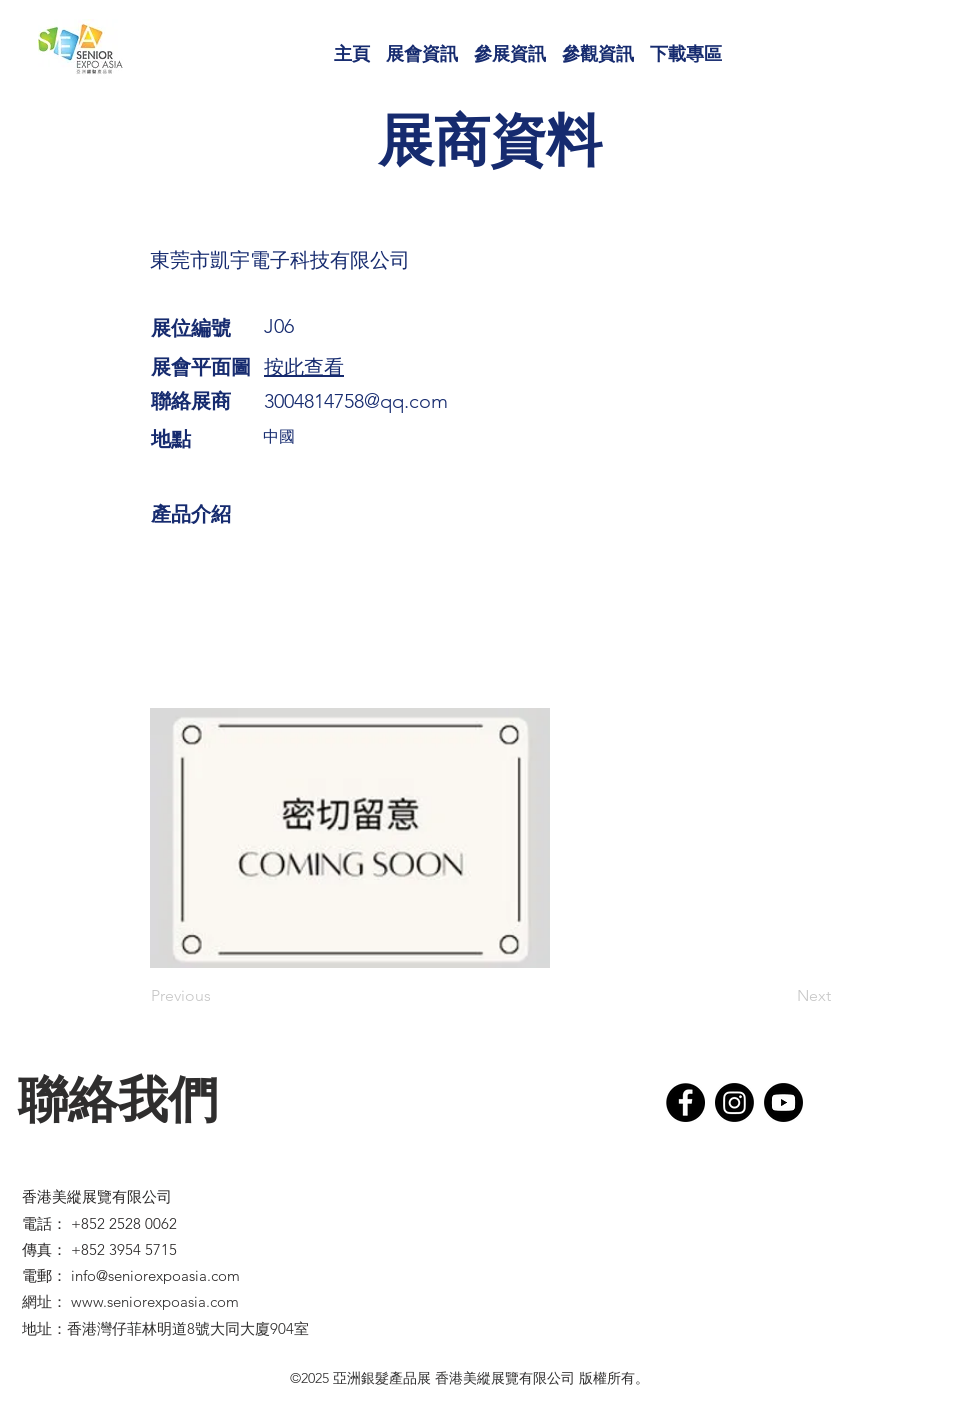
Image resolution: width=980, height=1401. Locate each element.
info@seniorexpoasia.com (155, 1275)
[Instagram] (734, 1102)
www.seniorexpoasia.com (155, 1301)
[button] (422, 45)
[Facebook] (685, 1102)
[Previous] (217, 996)
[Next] (781, 996)
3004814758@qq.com (356, 401)
